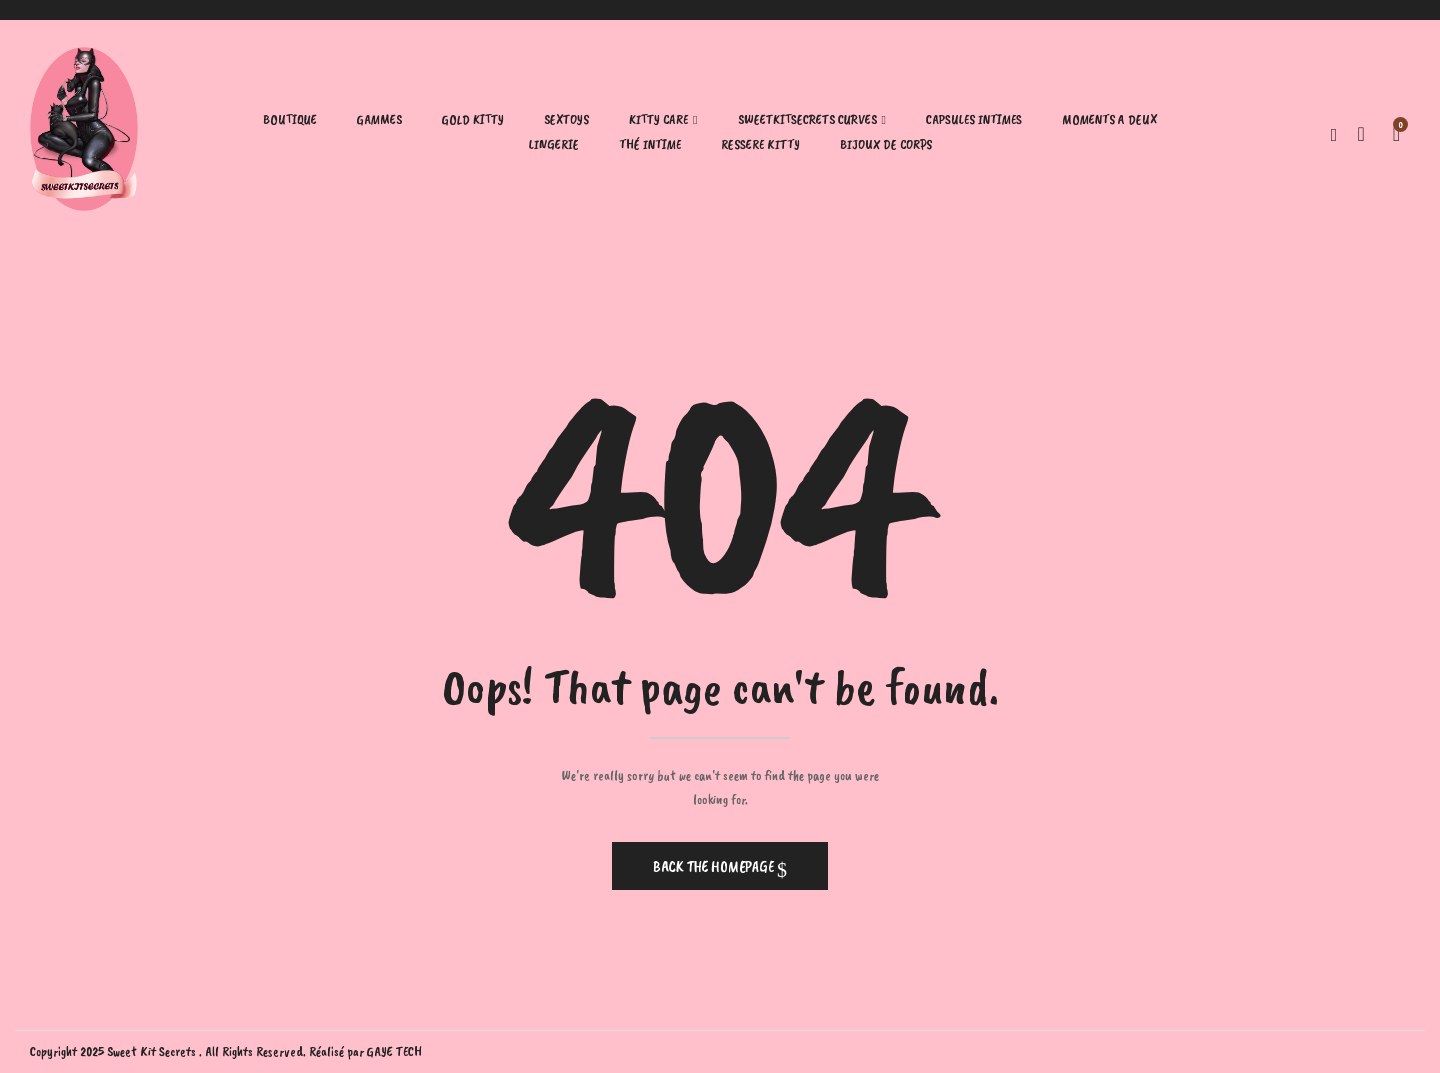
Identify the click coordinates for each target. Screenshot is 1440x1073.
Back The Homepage (715, 867)
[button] (1396, 132)
